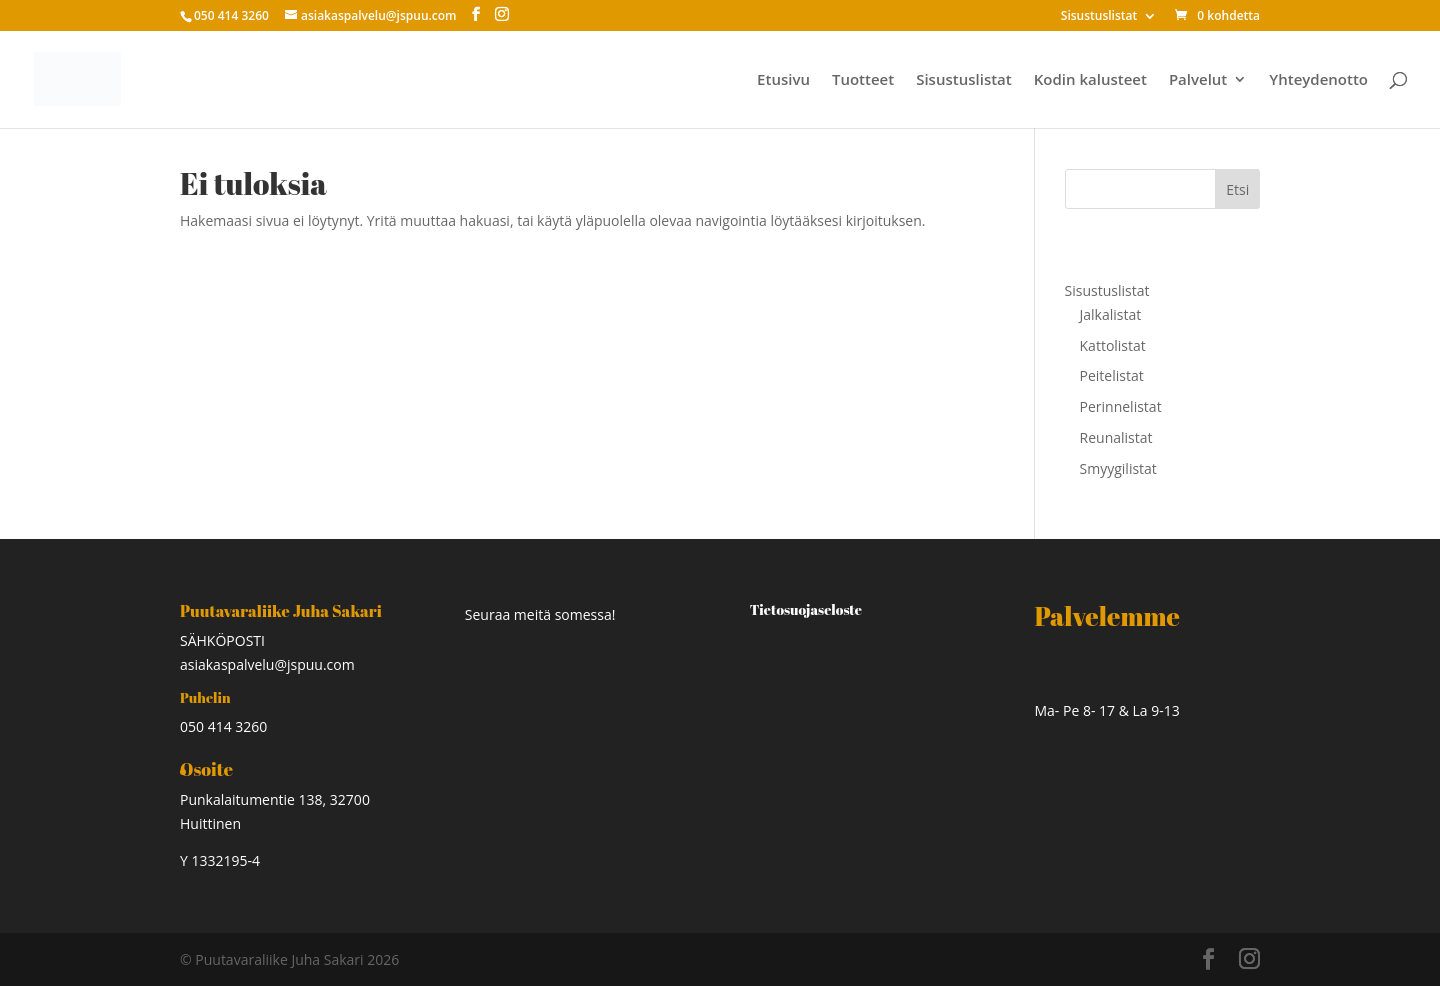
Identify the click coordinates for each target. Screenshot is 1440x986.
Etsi (1237, 189)
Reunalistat (1116, 437)
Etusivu (783, 80)
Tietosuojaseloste (806, 609)
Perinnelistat (1121, 406)
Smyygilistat (1118, 468)
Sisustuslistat (1099, 17)
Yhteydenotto (1318, 80)
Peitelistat (1112, 375)
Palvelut (1198, 80)
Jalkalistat (1111, 314)
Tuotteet (863, 80)
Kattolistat (1113, 345)
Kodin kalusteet (1090, 80)
